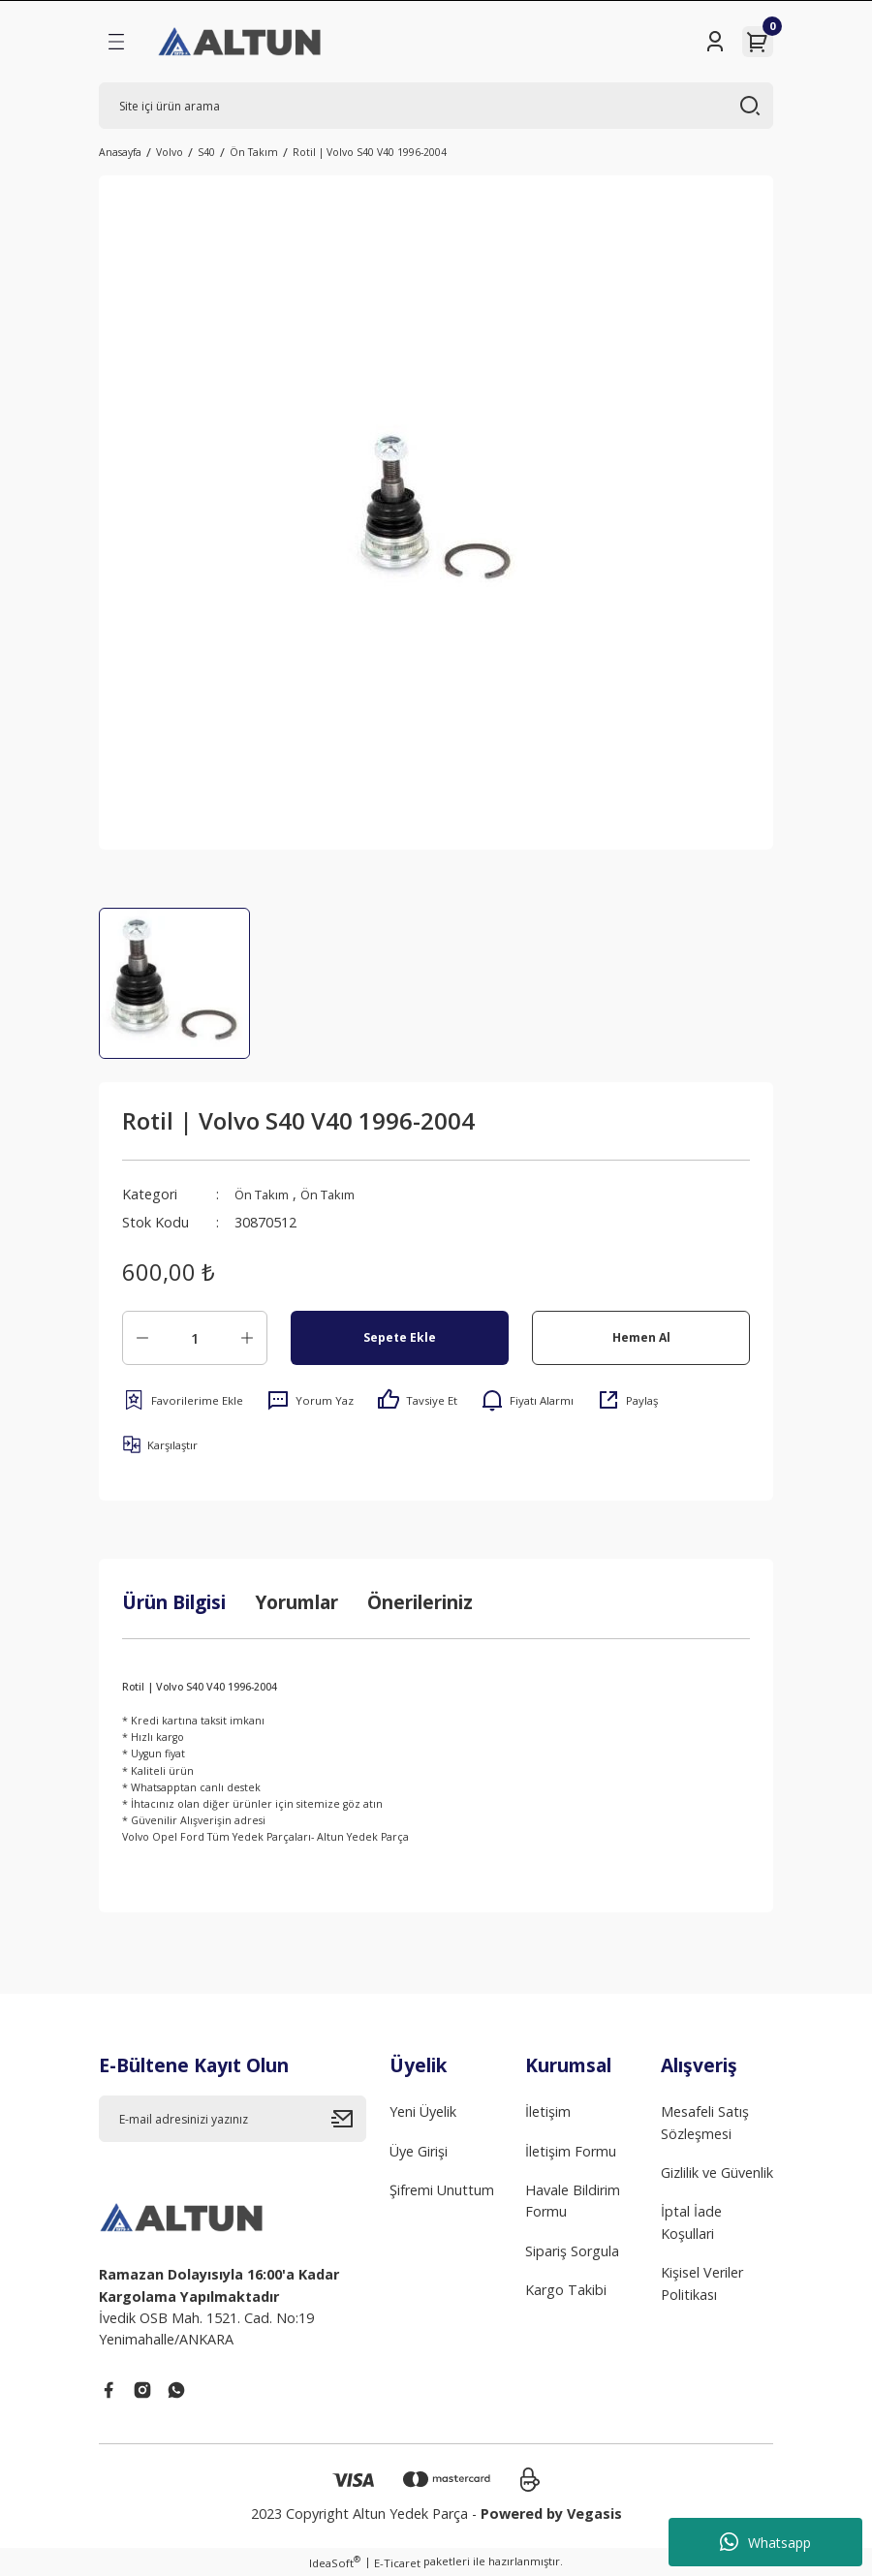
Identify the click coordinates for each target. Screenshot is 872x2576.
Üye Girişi (418, 2151)
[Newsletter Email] (232, 2118)
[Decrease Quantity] (142, 1338)
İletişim (548, 2111)
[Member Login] (715, 41)
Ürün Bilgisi (174, 1602)
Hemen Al (640, 1338)
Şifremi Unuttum (441, 2190)
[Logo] (241, 41)
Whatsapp (765, 2542)
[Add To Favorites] (182, 1400)
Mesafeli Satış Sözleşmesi (705, 2122)
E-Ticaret (397, 2563)
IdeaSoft (334, 2562)
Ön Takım (265, 1194)
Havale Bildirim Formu (572, 2200)
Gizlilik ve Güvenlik (717, 2172)
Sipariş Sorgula (572, 2251)
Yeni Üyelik (422, 2111)
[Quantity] (195, 1338)
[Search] (436, 105)
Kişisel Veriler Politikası (702, 2283)
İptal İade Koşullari (691, 2222)
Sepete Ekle (400, 1338)
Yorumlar (296, 1602)
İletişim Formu (570, 2151)
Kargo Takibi (566, 2290)
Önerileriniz (420, 1602)
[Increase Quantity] (247, 1338)
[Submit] (348, 2118)
